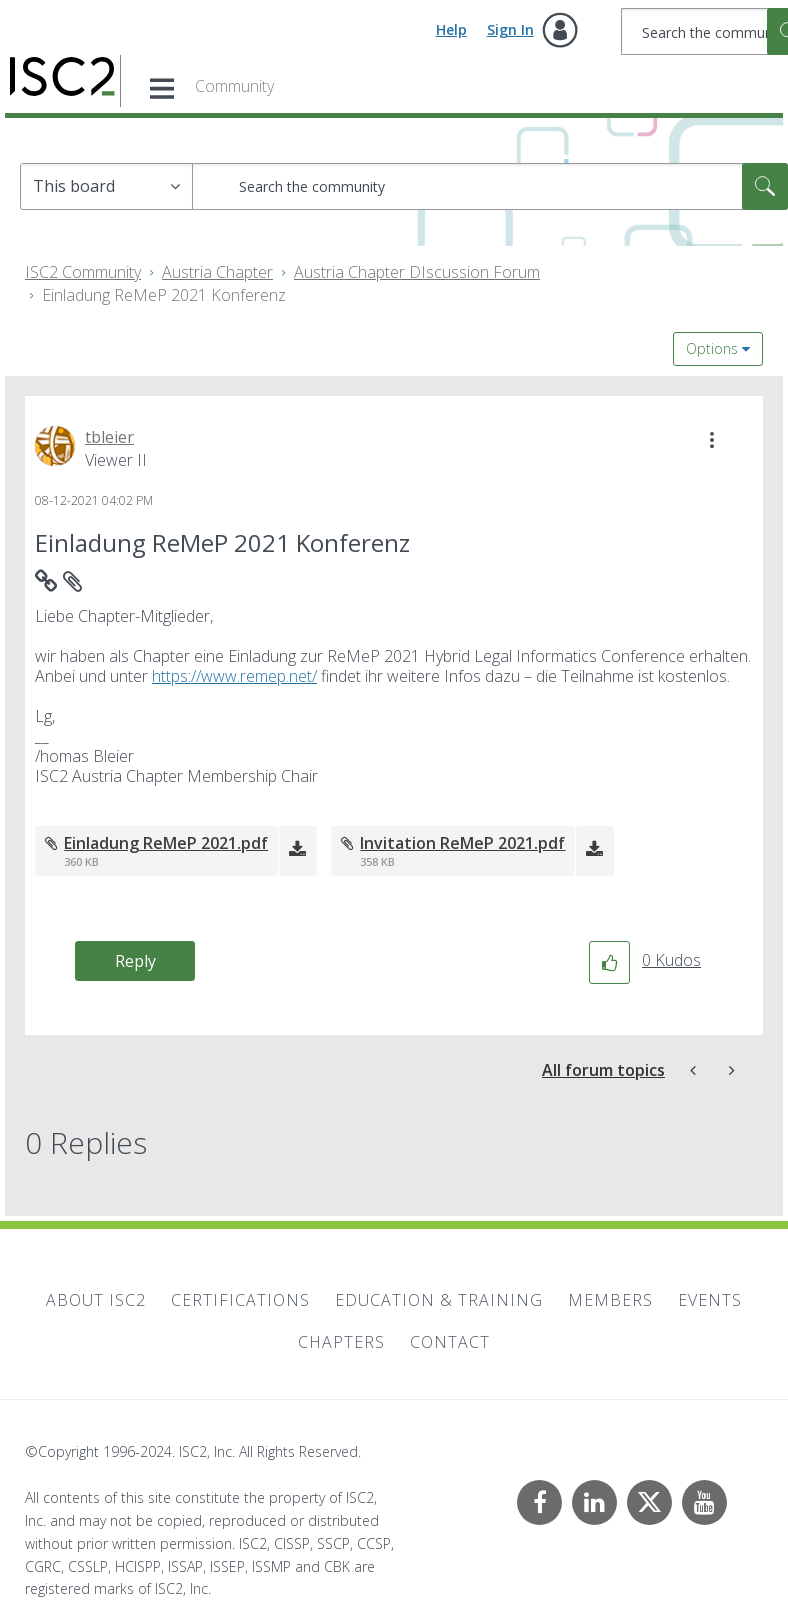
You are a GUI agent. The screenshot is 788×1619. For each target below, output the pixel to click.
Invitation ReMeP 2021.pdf (462, 843)
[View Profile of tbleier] (109, 437)
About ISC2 (96, 1300)
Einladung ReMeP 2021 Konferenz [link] (164, 295)
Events (710, 1300)
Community (234, 86)
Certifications (240, 1300)
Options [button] (712, 348)
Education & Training (439, 1300)
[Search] (490, 186)
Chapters (341, 1342)
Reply (135, 961)
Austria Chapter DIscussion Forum (417, 272)
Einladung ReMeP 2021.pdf (166, 843)
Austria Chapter (217, 272)
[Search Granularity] (106, 186)
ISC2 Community (83, 272)
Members (610, 1300)
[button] (712, 440)
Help (451, 29)
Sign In (510, 29)
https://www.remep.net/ (234, 676)
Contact (450, 1342)
